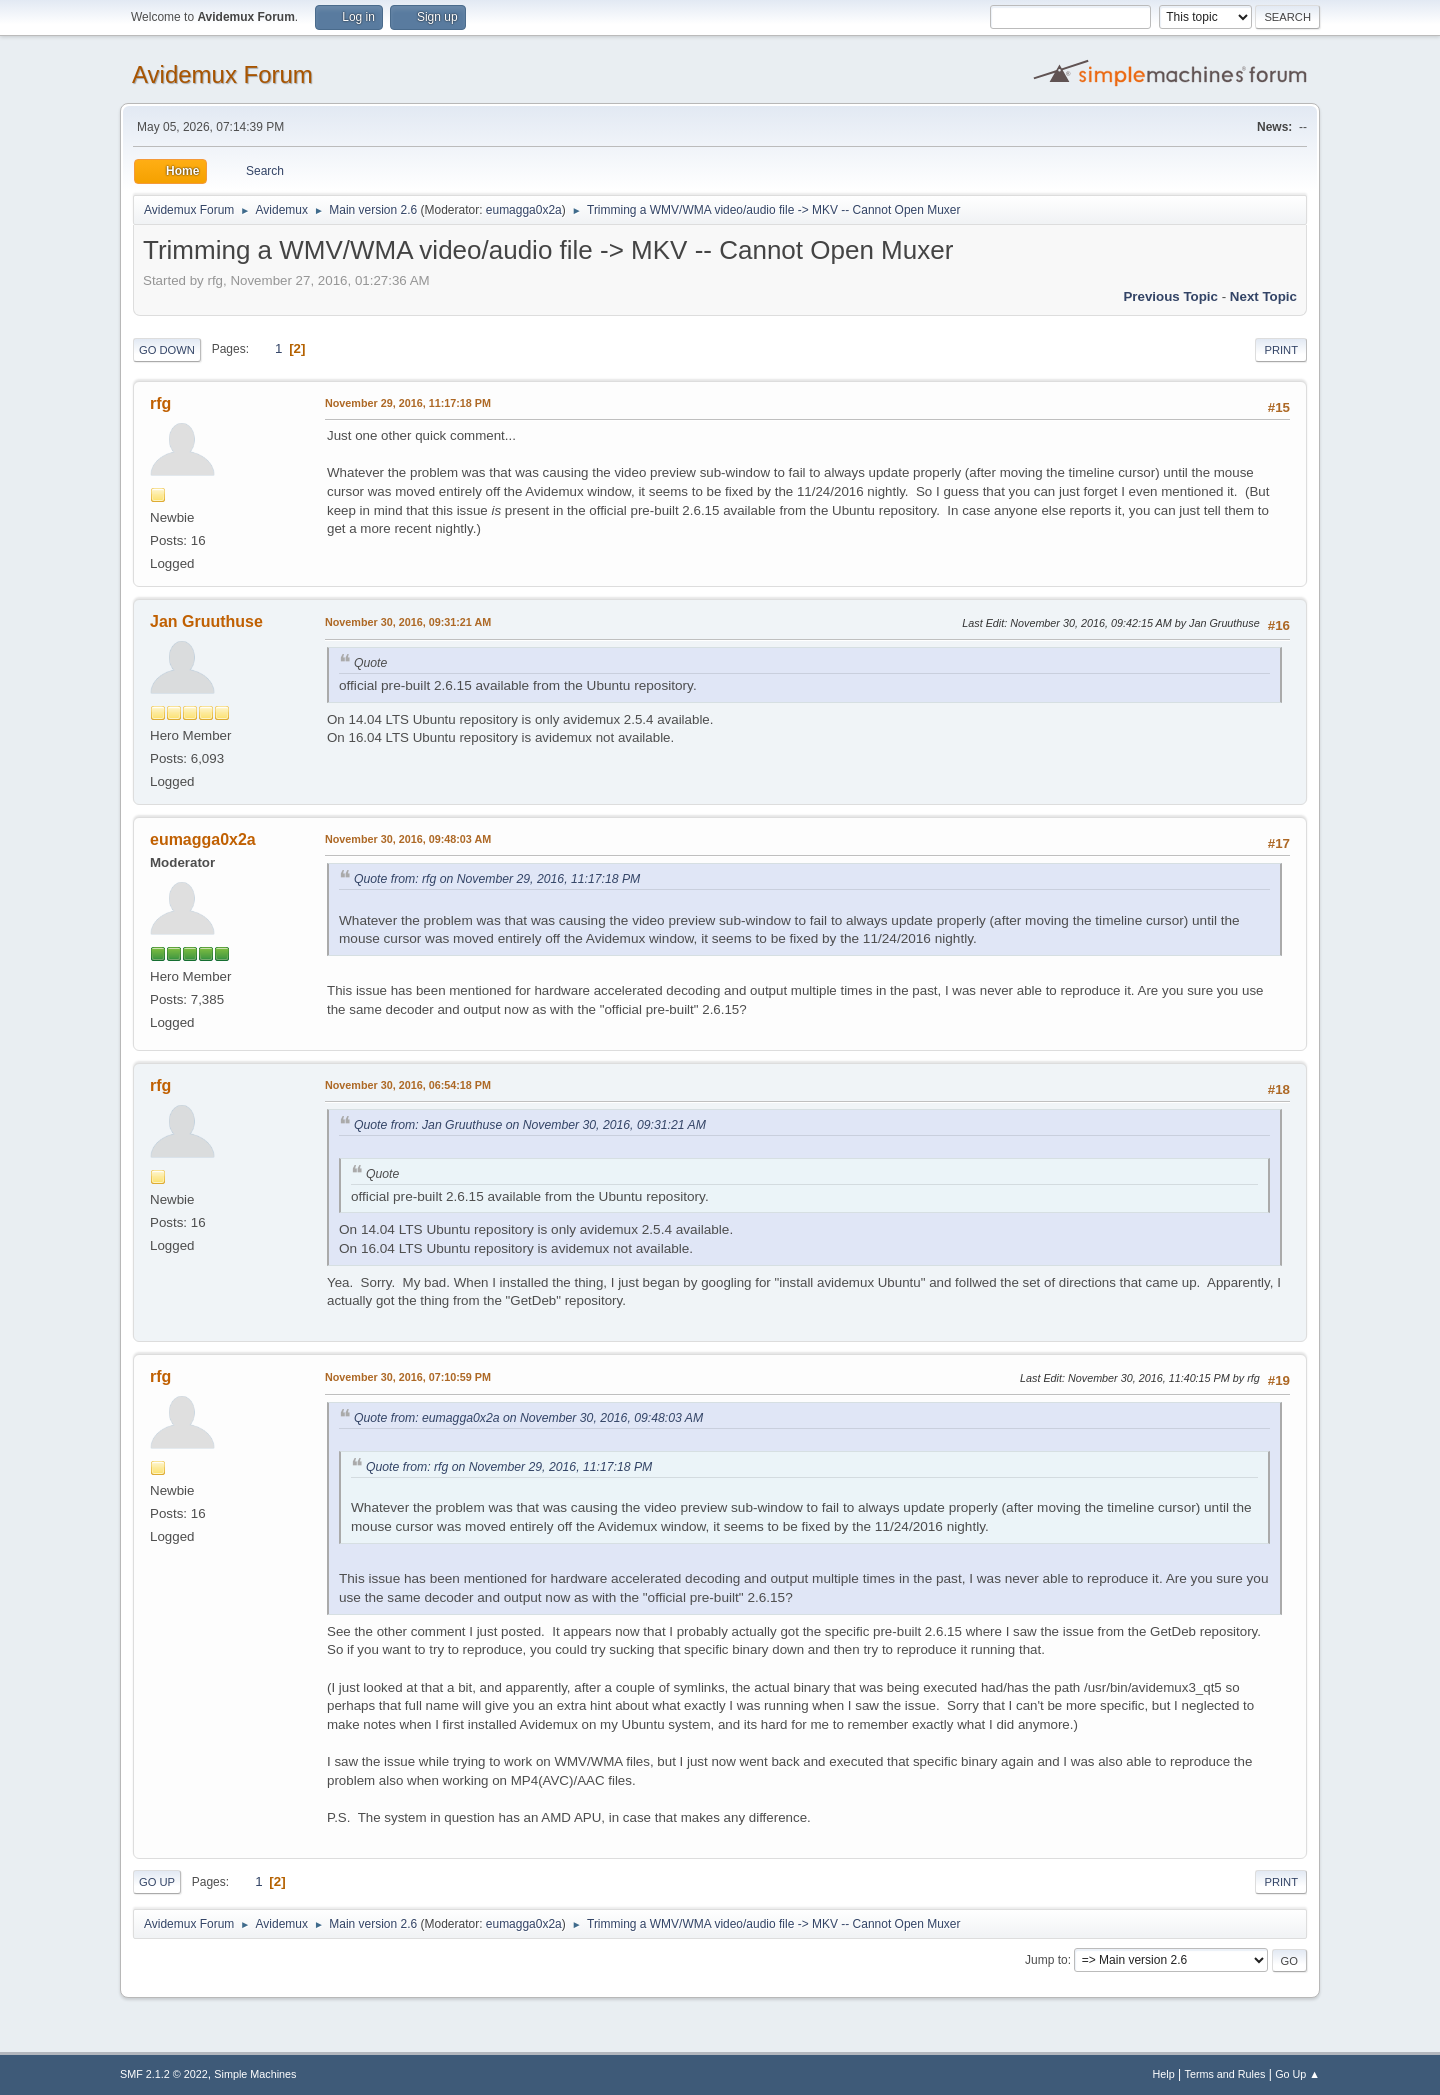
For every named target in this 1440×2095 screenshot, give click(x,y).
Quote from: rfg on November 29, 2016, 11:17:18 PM (497, 879)
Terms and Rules (1225, 2074)
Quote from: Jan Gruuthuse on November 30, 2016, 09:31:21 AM (530, 1125)
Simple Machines (255, 2074)
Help (1164, 2074)
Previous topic (1170, 296)
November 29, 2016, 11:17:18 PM (408, 403)
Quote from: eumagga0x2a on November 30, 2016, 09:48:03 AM (528, 1418)
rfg (160, 403)
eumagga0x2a (524, 210)
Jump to (1046, 1960)
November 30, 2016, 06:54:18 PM (408, 1085)
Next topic (1263, 296)
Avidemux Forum (222, 74)
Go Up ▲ (1297, 2074)
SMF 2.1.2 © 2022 (164, 2074)
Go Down (167, 350)
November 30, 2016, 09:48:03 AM (408, 839)
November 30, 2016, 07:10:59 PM (408, 1377)
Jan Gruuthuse (206, 621)
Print (1281, 350)
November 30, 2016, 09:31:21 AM (408, 622)
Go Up (157, 1882)
